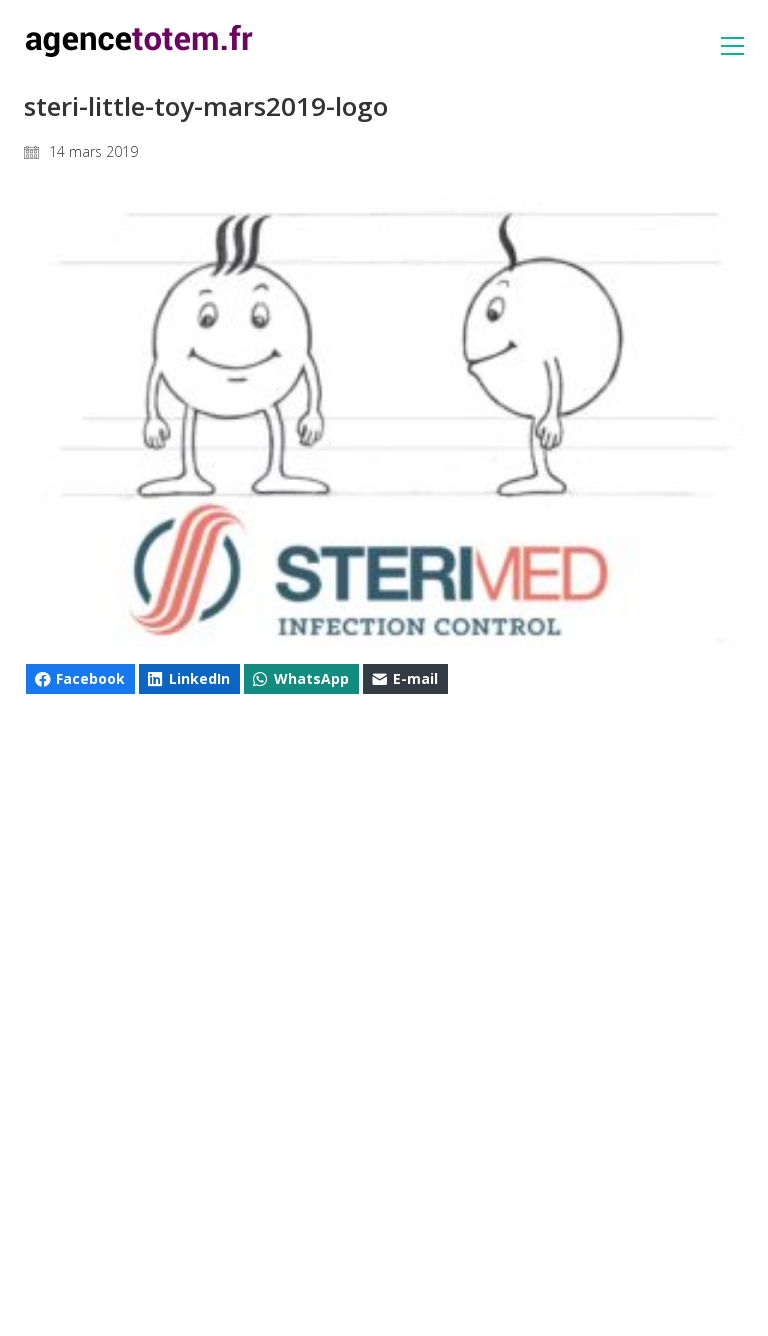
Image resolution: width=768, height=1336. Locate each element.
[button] (732, 46)
